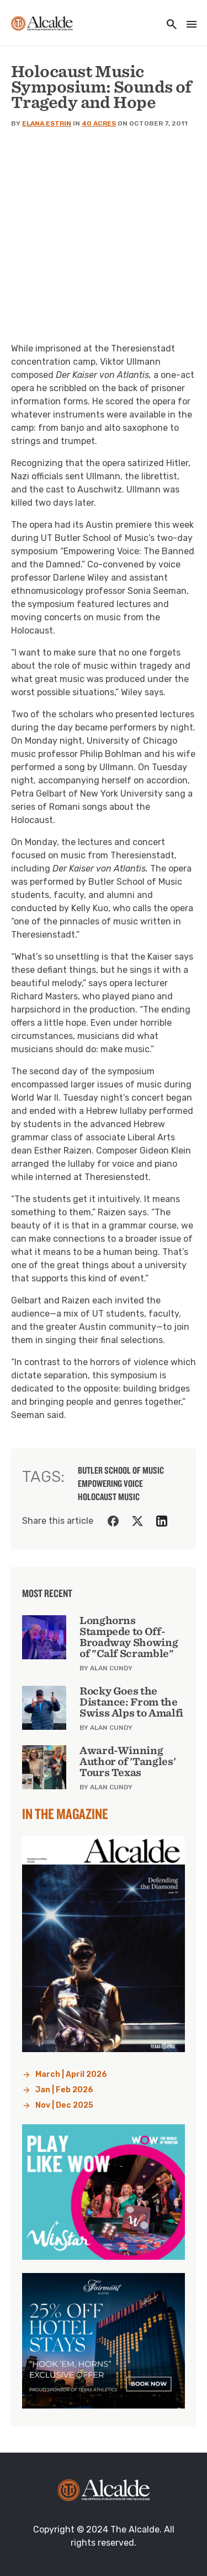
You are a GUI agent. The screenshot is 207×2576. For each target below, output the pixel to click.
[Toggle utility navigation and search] (168, 25)
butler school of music (121, 1470)
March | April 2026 (71, 2074)
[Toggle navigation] (188, 25)
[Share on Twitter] (137, 1521)
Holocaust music (109, 1496)
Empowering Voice (110, 1483)
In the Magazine (65, 1813)
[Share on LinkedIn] (161, 1521)
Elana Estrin (46, 123)
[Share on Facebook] (113, 1521)
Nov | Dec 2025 (64, 2105)
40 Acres (99, 123)
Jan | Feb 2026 (64, 2090)
